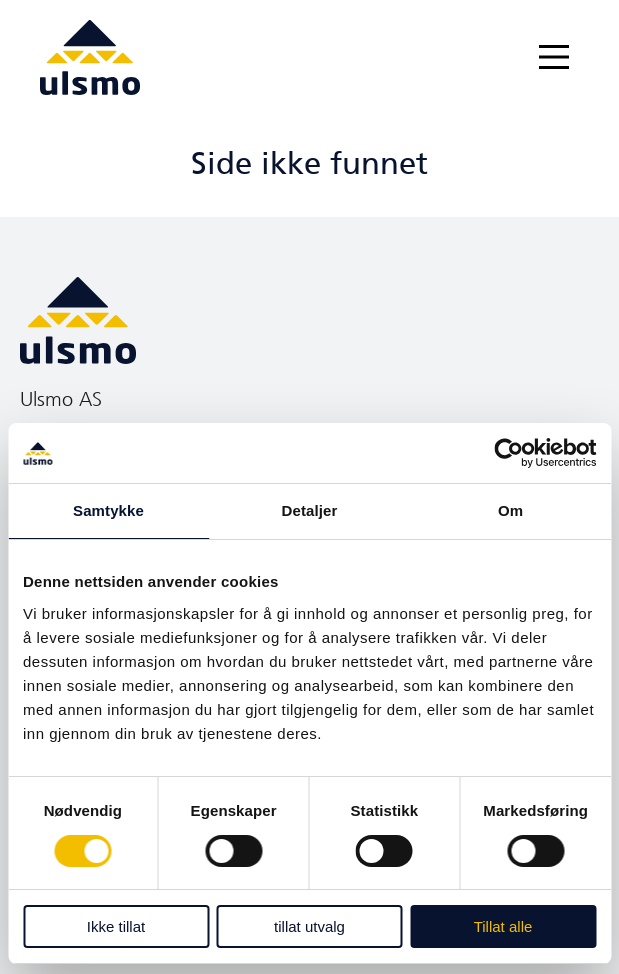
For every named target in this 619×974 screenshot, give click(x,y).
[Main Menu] (554, 57)
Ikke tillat (116, 926)
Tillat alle (503, 926)
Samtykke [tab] (108, 510)
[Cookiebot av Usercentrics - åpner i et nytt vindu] (508, 453)
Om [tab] (510, 510)
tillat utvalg (309, 926)
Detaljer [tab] (310, 510)
